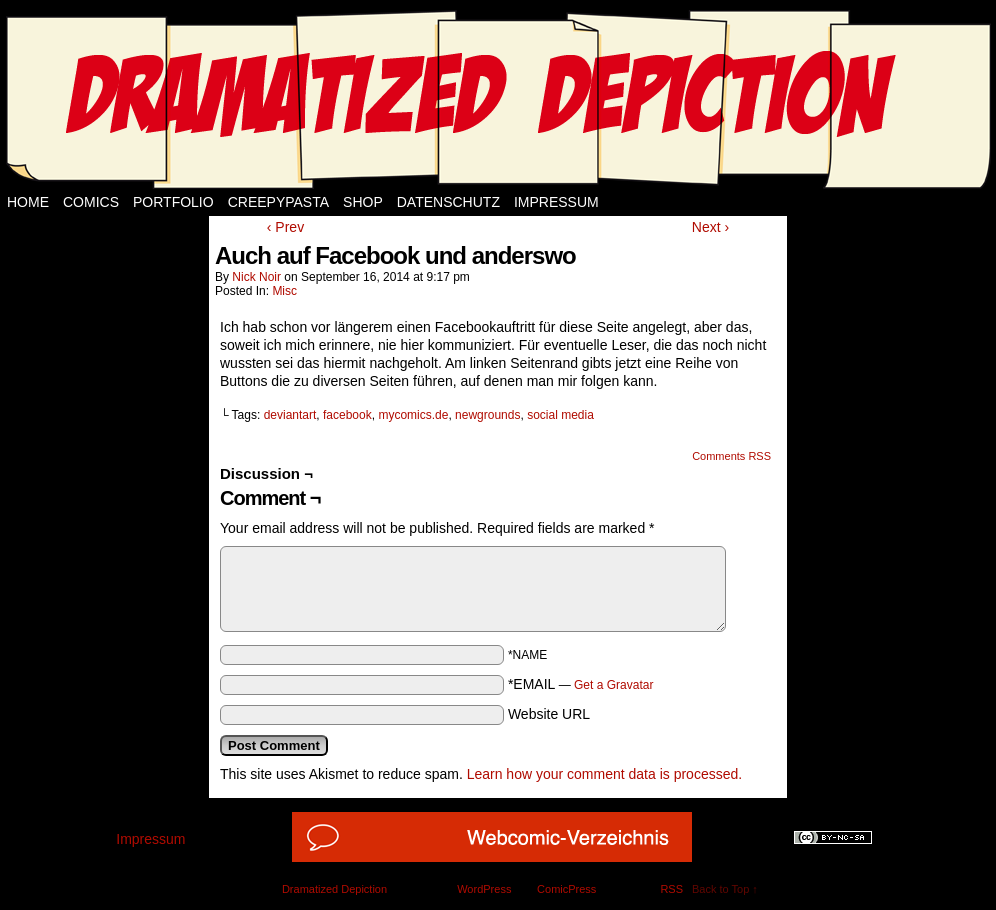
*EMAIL (581, 684)
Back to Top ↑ (725, 889)
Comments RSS (731, 456)
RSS (671, 889)
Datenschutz (448, 202)
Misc (284, 291)
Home (28, 202)
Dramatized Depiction (334, 889)
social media (560, 415)
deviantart (290, 415)
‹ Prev (285, 227)
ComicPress (566, 889)
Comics (91, 202)
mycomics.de (413, 415)
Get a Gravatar (613, 685)
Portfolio (173, 202)
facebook (347, 415)
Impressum (556, 202)
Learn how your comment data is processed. (604, 774)
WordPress (484, 889)
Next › (710, 227)
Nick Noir (256, 277)
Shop (363, 202)
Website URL (549, 714)
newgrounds (487, 415)
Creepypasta (278, 202)
